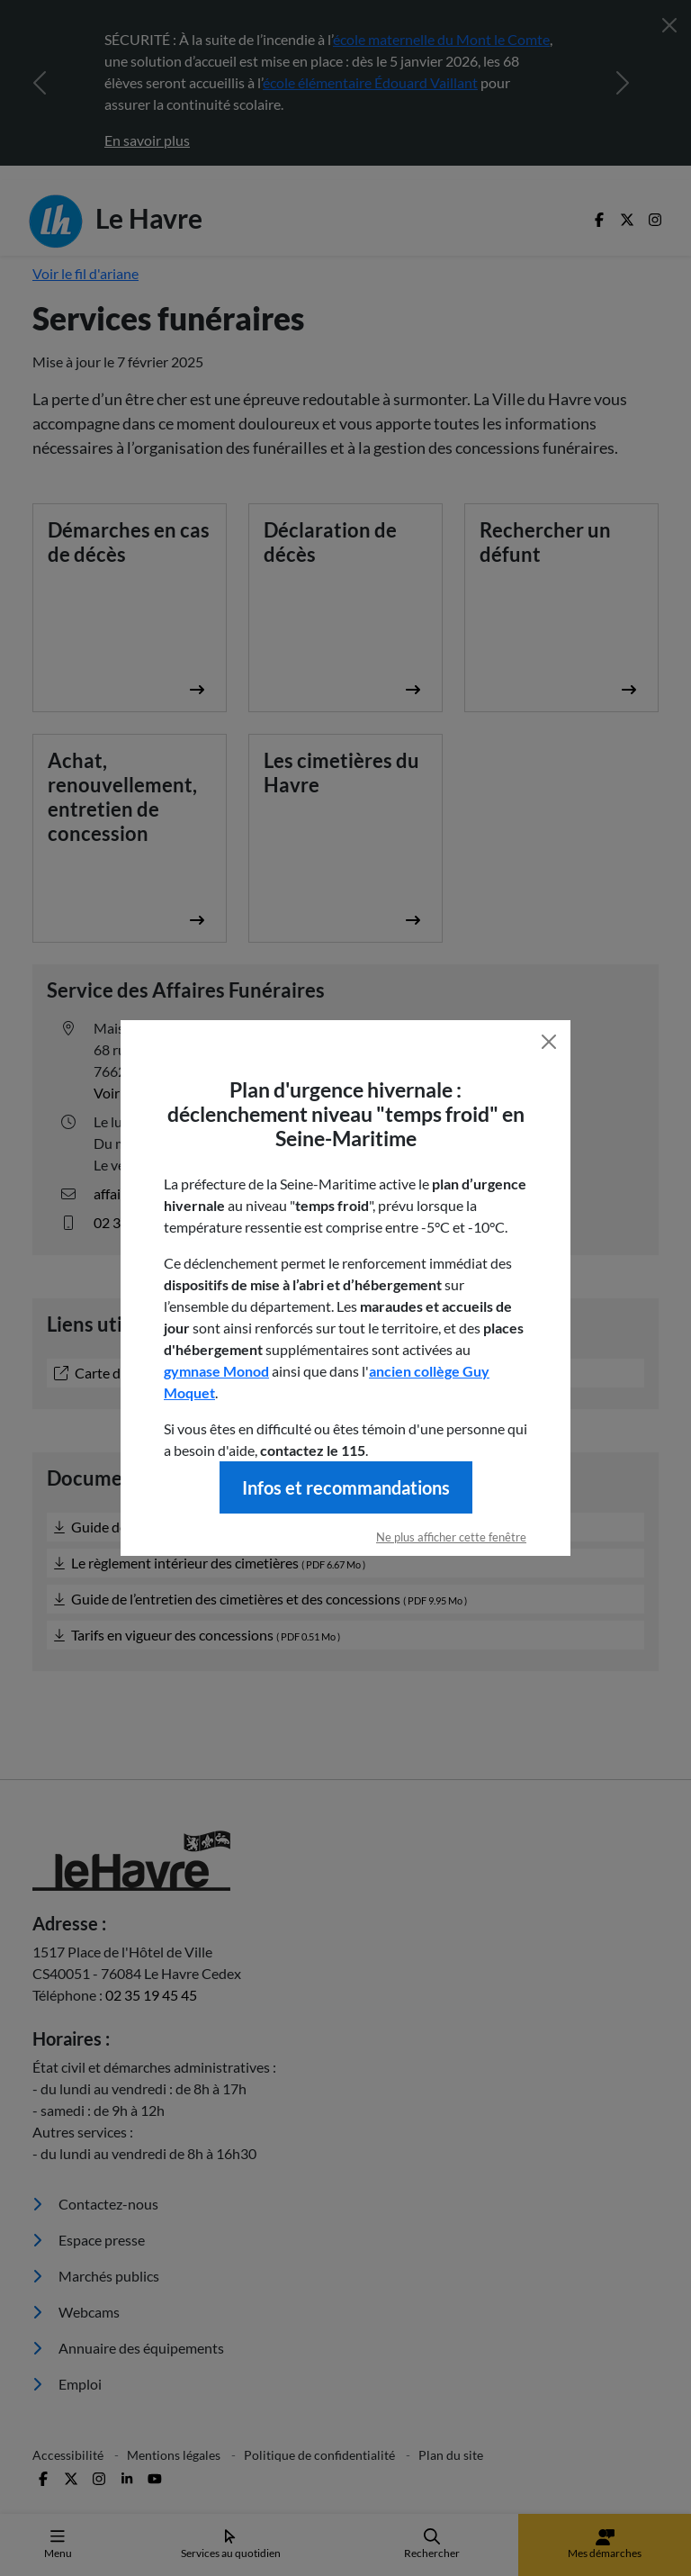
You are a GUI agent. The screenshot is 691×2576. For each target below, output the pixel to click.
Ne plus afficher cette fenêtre (451, 1537)
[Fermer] (548, 1041)
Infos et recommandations (346, 1487)
